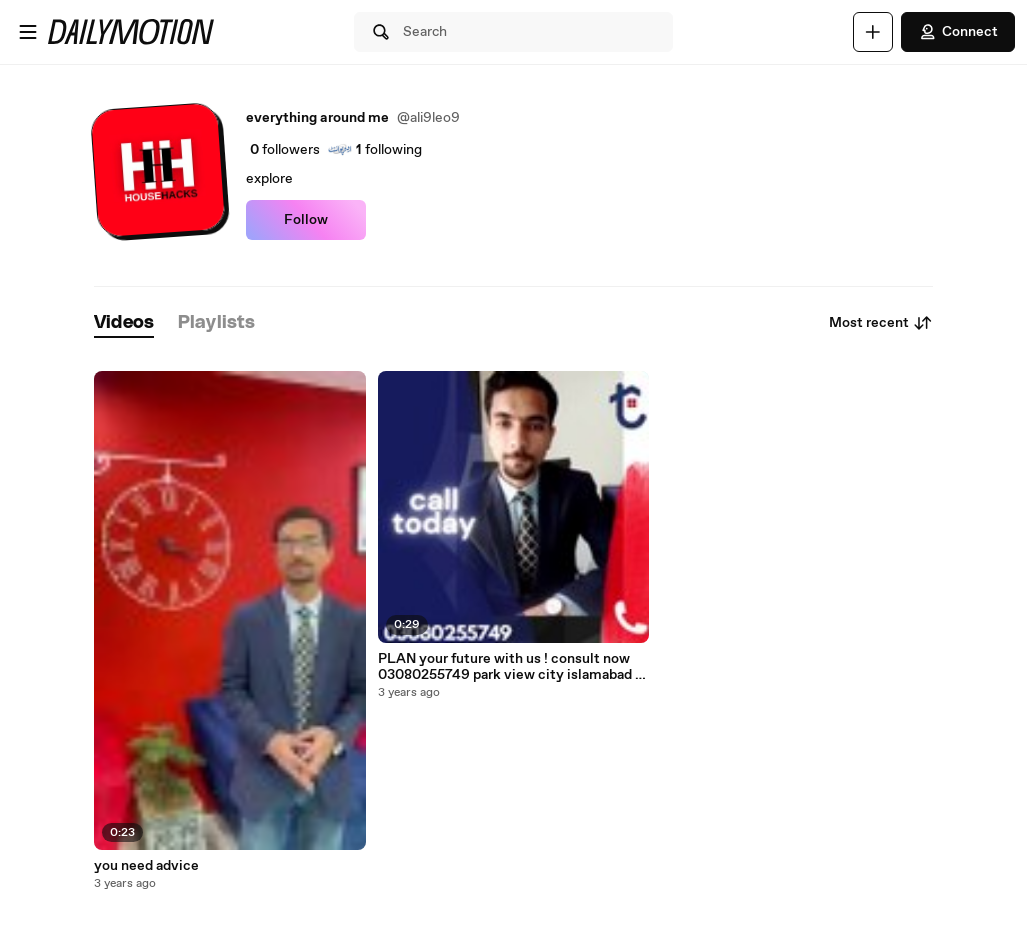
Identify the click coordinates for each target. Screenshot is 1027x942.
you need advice (146, 866)
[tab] (124, 323)
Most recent (881, 323)
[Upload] (873, 32)
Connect (958, 32)
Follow (306, 220)
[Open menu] (28, 32)
